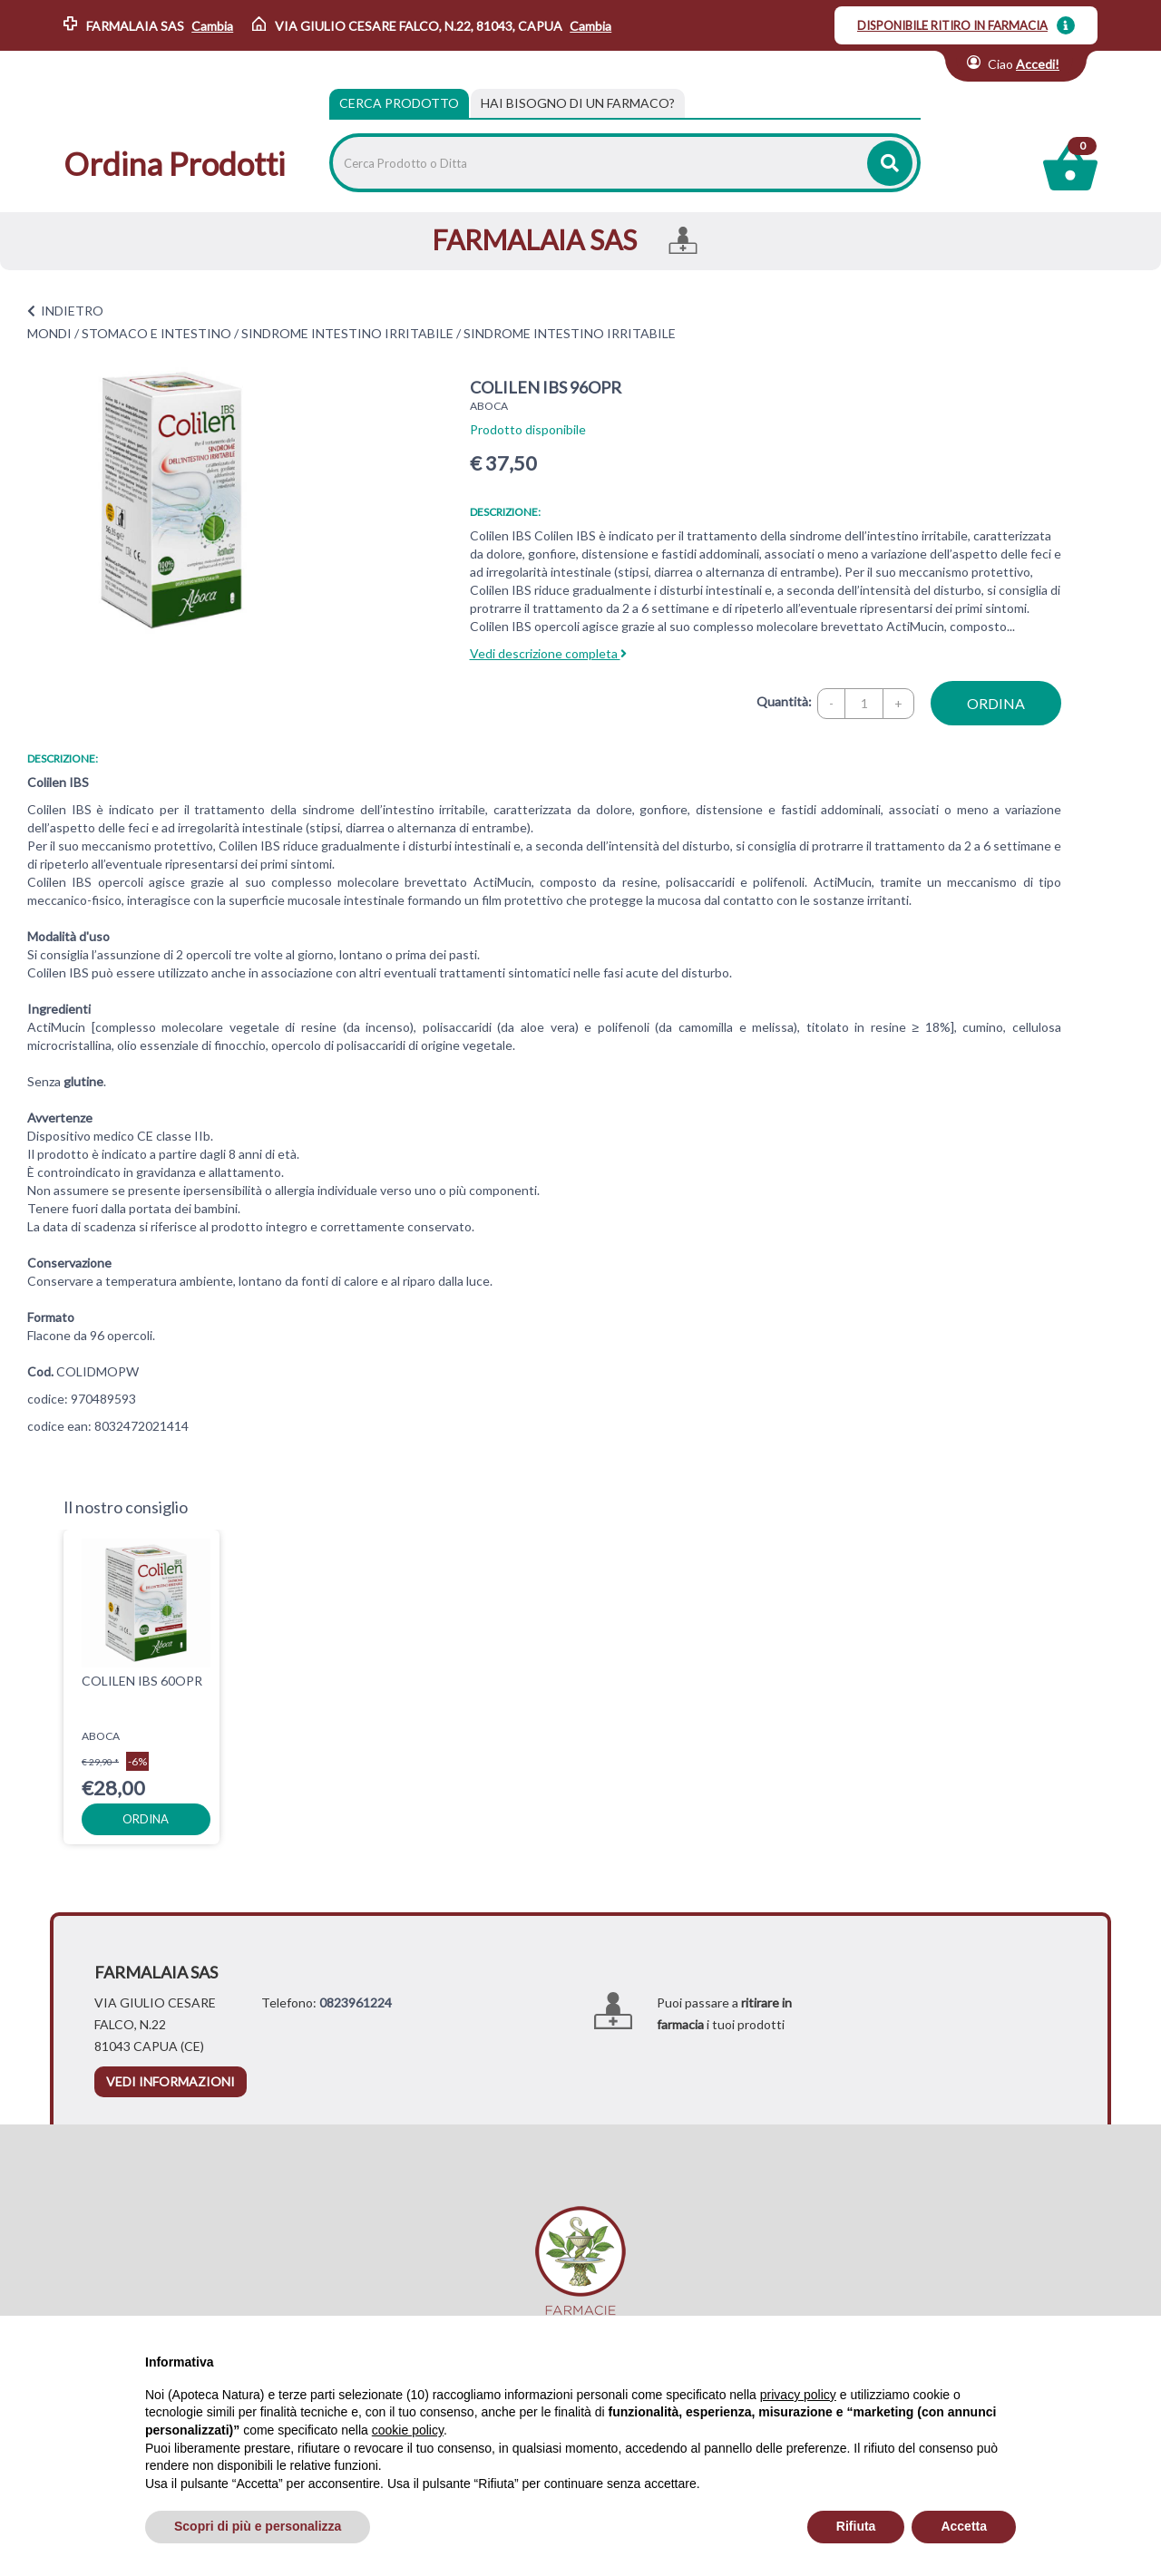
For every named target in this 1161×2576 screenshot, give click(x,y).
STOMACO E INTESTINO (156, 333)
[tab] (578, 103)
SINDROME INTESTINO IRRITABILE (347, 333)
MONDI (49, 333)
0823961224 (355, 2002)
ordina (996, 703)
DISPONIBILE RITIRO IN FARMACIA (952, 25)
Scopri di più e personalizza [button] (257, 2526)
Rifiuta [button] (856, 2526)
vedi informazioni (170, 2081)
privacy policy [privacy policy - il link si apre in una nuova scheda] (798, 2394)
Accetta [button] (964, 2526)
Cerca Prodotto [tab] (399, 103)
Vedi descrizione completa (548, 653)
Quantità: (784, 701)
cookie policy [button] (408, 2430)
